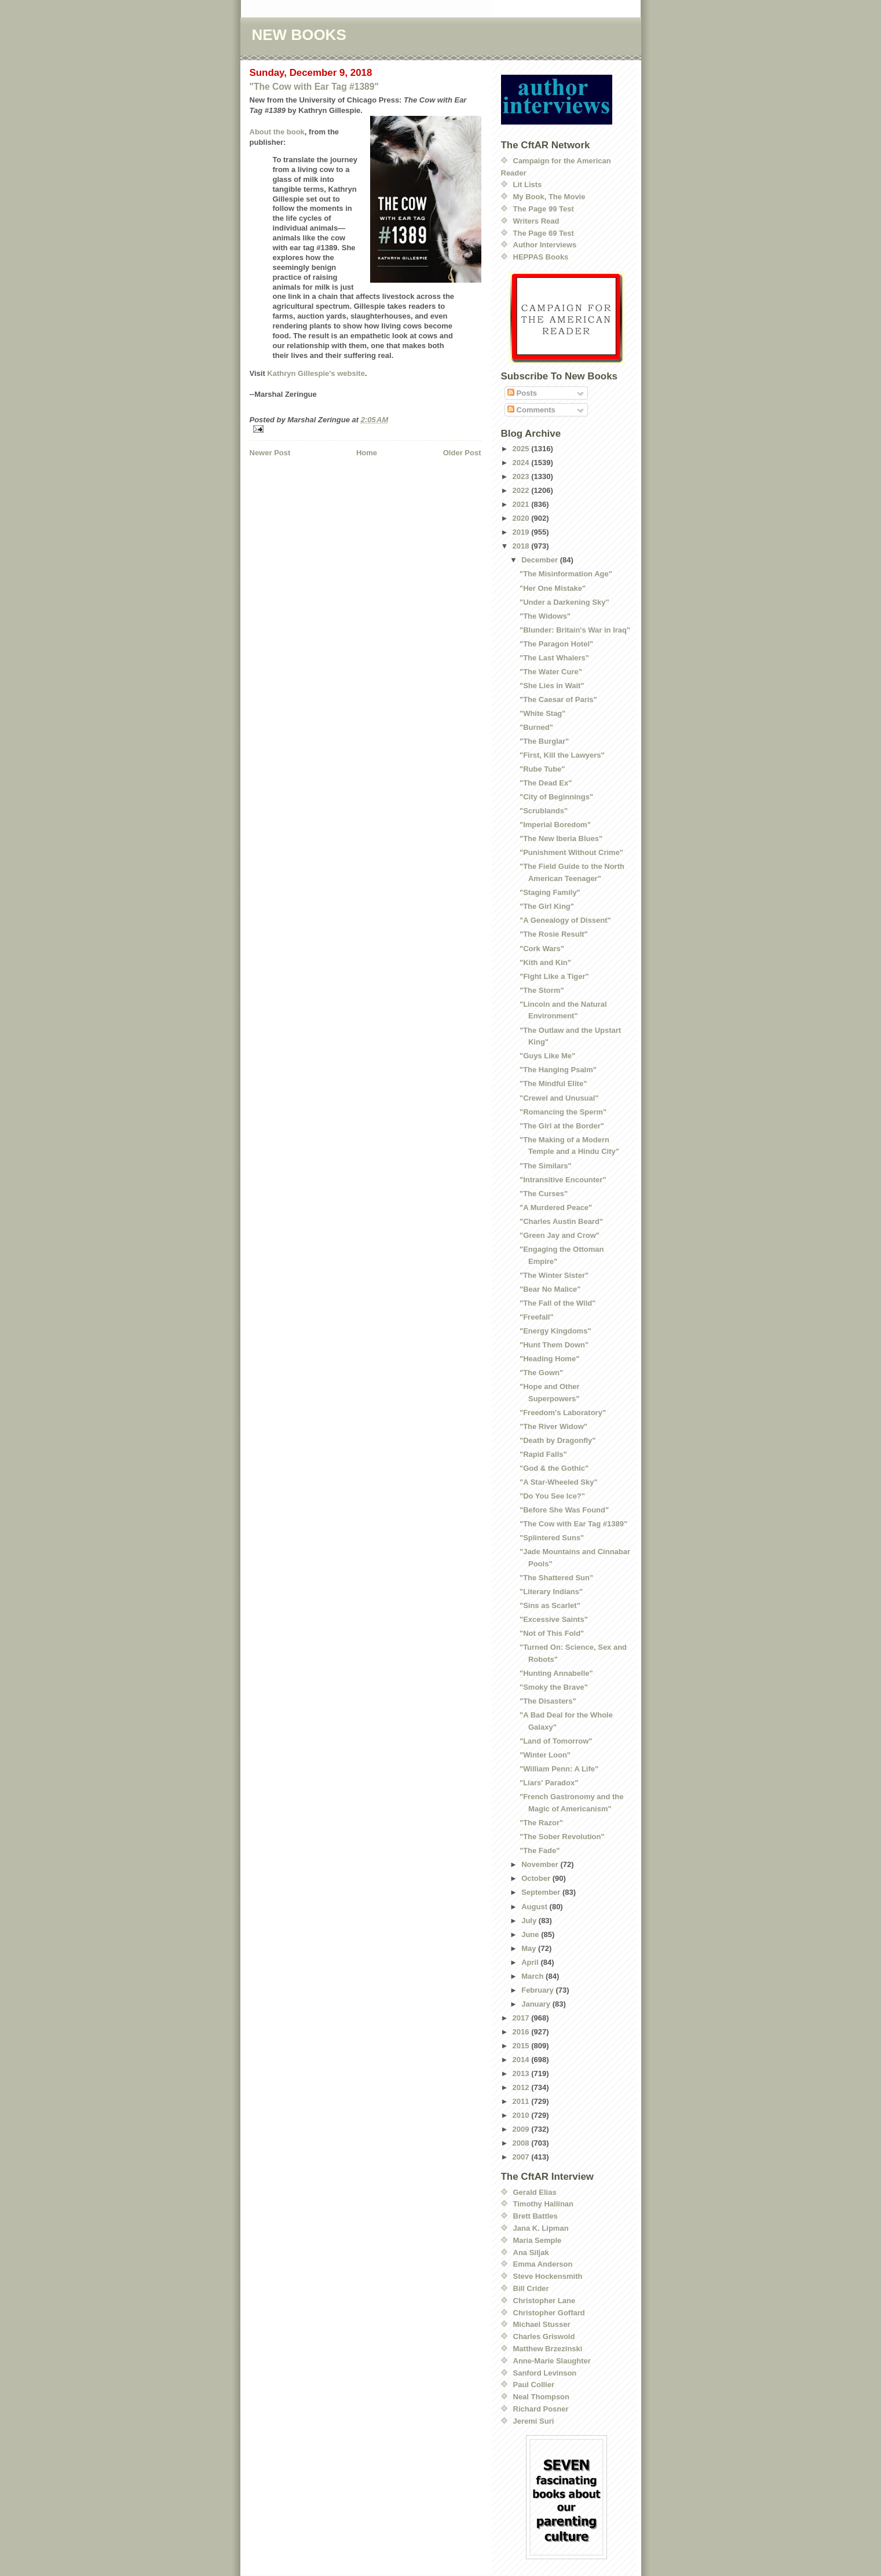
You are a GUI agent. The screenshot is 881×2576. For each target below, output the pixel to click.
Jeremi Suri (533, 2421)
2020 (522, 518)
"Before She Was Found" (564, 1510)
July (530, 1920)
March (533, 1976)
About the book (277, 131)
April (530, 1962)
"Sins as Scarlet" (550, 1605)
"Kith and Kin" (545, 962)
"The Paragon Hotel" (556, 644)
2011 (522, 2101)
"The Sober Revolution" (562, 1836)
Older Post (462, 452)
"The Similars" (546, 1165)
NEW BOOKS (299, 34)
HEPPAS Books (541, 257)
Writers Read (536, 221)
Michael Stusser (542, 2324)
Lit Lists (527, 184)
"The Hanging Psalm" (558, 1069)
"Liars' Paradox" (549, 1782)
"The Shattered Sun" (556, 1577)
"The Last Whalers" (554, 657)
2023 (522, 476)
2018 (522, 546)
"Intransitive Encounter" (563, 1179)
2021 (522, 504)
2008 (522, 2143)
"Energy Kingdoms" (555, 1331)
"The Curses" (544, 1193)
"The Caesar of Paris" (558, 699)
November (540, 1864)
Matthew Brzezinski (548, 2348)
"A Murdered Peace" (556, 1207)
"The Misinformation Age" (566, 573)
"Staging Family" (550, 892)
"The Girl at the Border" (562, 1125)
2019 (522, 532)
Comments (531, 409)
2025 (522, 448)
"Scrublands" (544, 810)
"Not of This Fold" (552, 1633)
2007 (522, 2157)
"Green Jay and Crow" (559, 1235)
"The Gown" (541, 1372)
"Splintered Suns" (552, 1537)
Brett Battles (535, 2216)
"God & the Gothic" (554, 1468)
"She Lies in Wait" (552, 685)
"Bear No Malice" (550, 1289)
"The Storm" (542, 990)
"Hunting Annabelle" (556, 1673)
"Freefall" (537, 1317)
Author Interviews (545, 244)
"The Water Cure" (551, 671)
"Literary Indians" (551, 1591)
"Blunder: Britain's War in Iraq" (575, 630)
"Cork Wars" (542, 948)
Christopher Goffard (549, 2312)
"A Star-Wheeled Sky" (559, 1482)
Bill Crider (531, 2288)
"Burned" (536, 727)
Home (366, 452)
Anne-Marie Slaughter (552, 2360)
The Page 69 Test (543, 233)
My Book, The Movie (549, 196)
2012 (522, 2087)
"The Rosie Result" (554, 934)
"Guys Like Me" (547, 1055)
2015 (522, 2045)
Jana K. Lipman (541, 2228)
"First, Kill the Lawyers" (562, 755)
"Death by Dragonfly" (558, 1440)
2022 (522, 490)
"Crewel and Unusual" (559, 1098)
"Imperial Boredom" (555, 824)
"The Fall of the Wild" (557, 1303)
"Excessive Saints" (554, 1619)
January (536, 2004)
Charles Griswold (544, 2336)
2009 (522, 2129)
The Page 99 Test (543, 208)
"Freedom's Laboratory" (563, 1412)
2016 (522, 2031)
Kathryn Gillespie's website (316, 373)
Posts (522, 393)
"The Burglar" (544, 741)
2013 (522, 2073)
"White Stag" (543, 713)
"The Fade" (540, 1850)
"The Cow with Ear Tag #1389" (314, 87)
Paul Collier (534, 2384)
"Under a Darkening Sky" (564, 602)
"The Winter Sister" (554, 1275)
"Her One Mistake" (553, 588)
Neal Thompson (541, 2396)
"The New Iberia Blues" (561, 838)
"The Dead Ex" (546, 783)
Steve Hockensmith (548, 2276)
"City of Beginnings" (556, 796)
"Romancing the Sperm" (563, 1112)
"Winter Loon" (545, 1755)
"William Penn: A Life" (559, 1768)
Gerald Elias (535, 2192)
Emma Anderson (543, 2264)
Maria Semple (537, 2240)
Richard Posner (541, 2409)
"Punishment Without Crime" (571, 852)
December (540, 560)
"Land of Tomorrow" (556, 1741)
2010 (522, 2115)
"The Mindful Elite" (553, 1083)
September (541, 1892)
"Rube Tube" (542, 769)
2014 (522, 2059)
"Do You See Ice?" (552, 1496)
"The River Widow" (553, 1426)
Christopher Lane (544, 2300)
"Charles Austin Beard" (561, 1221)
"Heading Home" (549, 1358)
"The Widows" (545, 616)
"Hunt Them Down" (554, 1344)
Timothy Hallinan (543, 2203)
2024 (522, 462)
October (536, 1878)
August (535, 1906)
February (538, 1990)
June (531, 1934)
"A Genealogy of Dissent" (565, 920)
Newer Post (270, 452)
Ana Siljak (531, 2252)
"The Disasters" (548, 1701)
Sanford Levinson (545, 2373)
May (529, 1948)
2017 (522, 2018)
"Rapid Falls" (543, 1454)
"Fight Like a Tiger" (554, 976)
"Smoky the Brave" (554, 1687)
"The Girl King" (547, 906)
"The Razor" (541, 1822)
